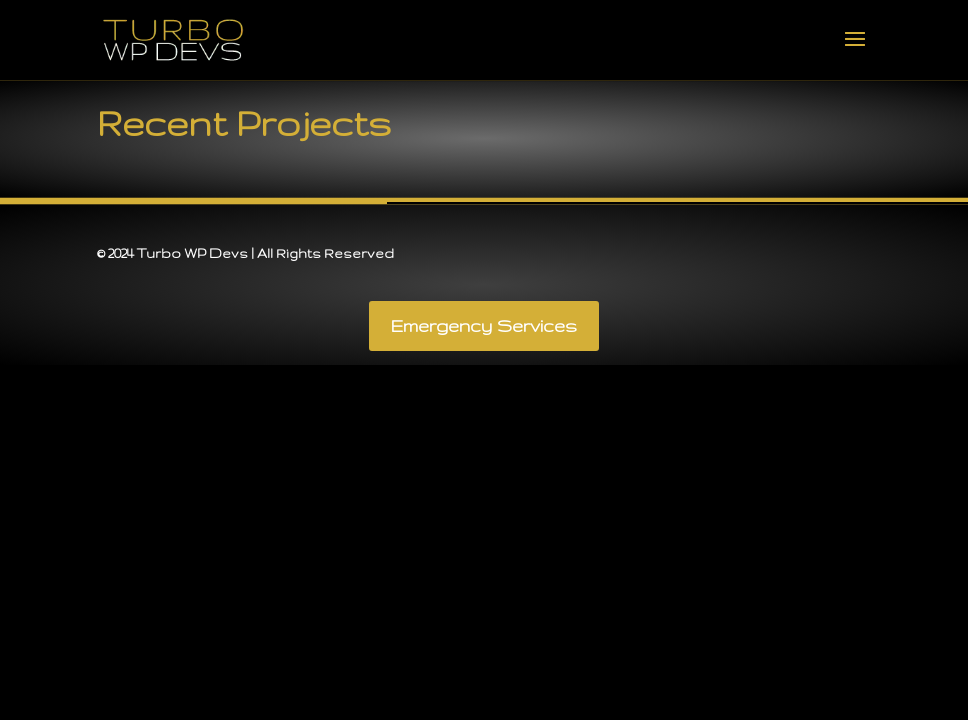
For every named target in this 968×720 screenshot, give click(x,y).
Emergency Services (484, 325)
